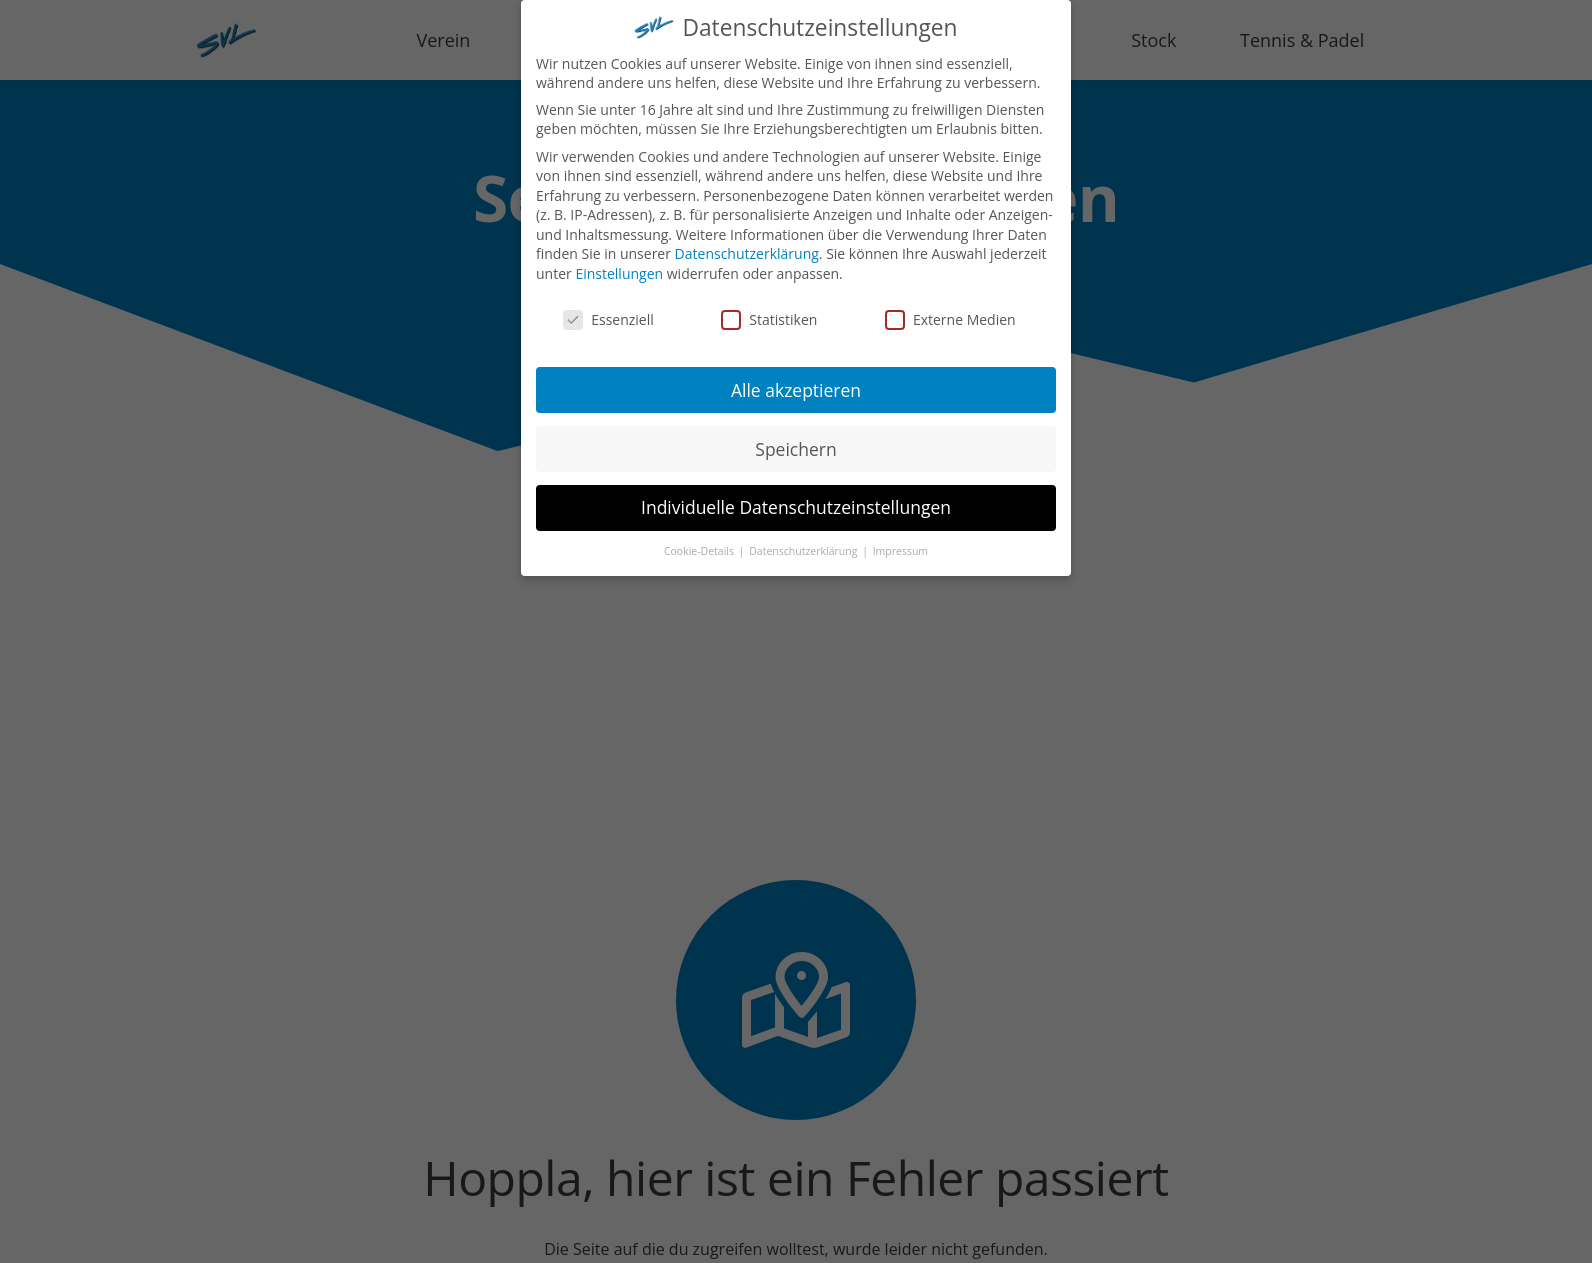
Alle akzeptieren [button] (796, 380)
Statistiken (769, 309)
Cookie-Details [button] (700, 542)
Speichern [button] (795, 439)
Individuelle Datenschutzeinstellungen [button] (796, 498)
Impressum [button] (900, 542)
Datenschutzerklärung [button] (804, 542)
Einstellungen (619, 264)
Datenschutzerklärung (747, 244)
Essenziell (608, 309)
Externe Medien (950, 309)
